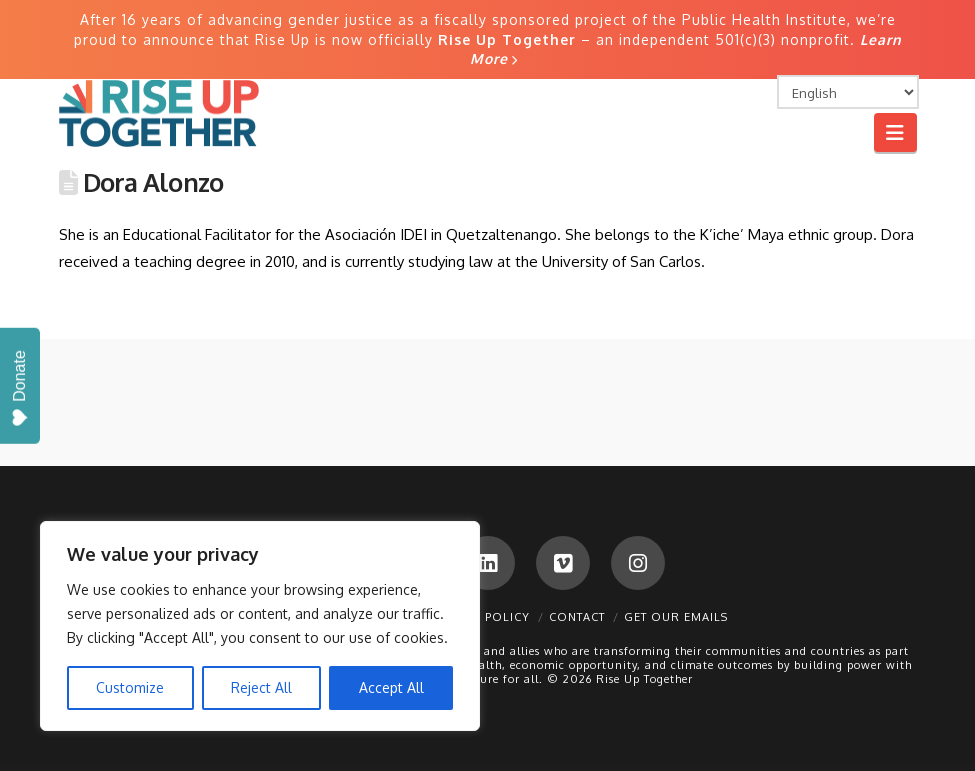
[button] (895, 132)
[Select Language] (848, 92)
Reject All (261, 687)
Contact (577, 617)
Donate (20, 388)
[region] (260, 626)
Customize (130, 687)
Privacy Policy (480, 617)
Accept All (391, 687)
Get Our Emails (676, 617)
